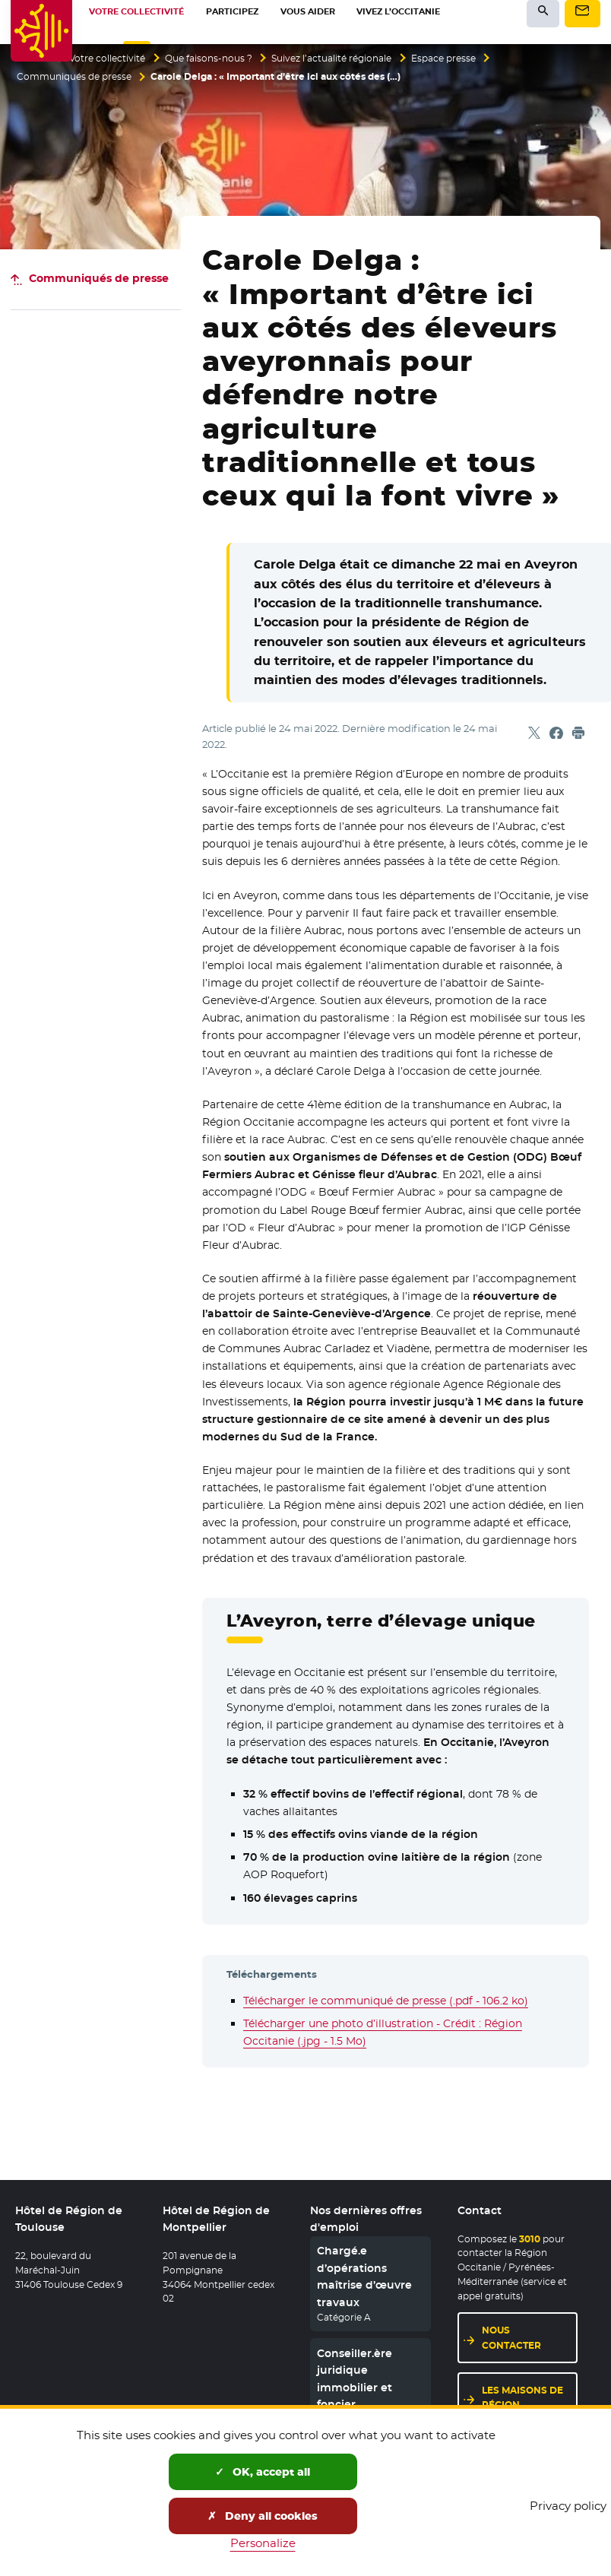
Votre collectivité (107, 58)
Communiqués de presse (74, 76)
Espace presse (443, 58)
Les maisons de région (522, 2397)
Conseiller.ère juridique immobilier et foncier (354, 2378)
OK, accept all (262, 2472)
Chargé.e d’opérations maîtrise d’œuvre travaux (364, 2276)
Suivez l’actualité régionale (331, 58)
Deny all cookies (262, 2516)
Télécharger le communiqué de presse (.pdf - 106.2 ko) (385, 2000)
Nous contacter (511, 2337)
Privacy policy (568, 2505)
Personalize (263, 2543)
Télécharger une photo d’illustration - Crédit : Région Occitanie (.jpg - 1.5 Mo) (382, 2032)
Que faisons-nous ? (208, 58)
